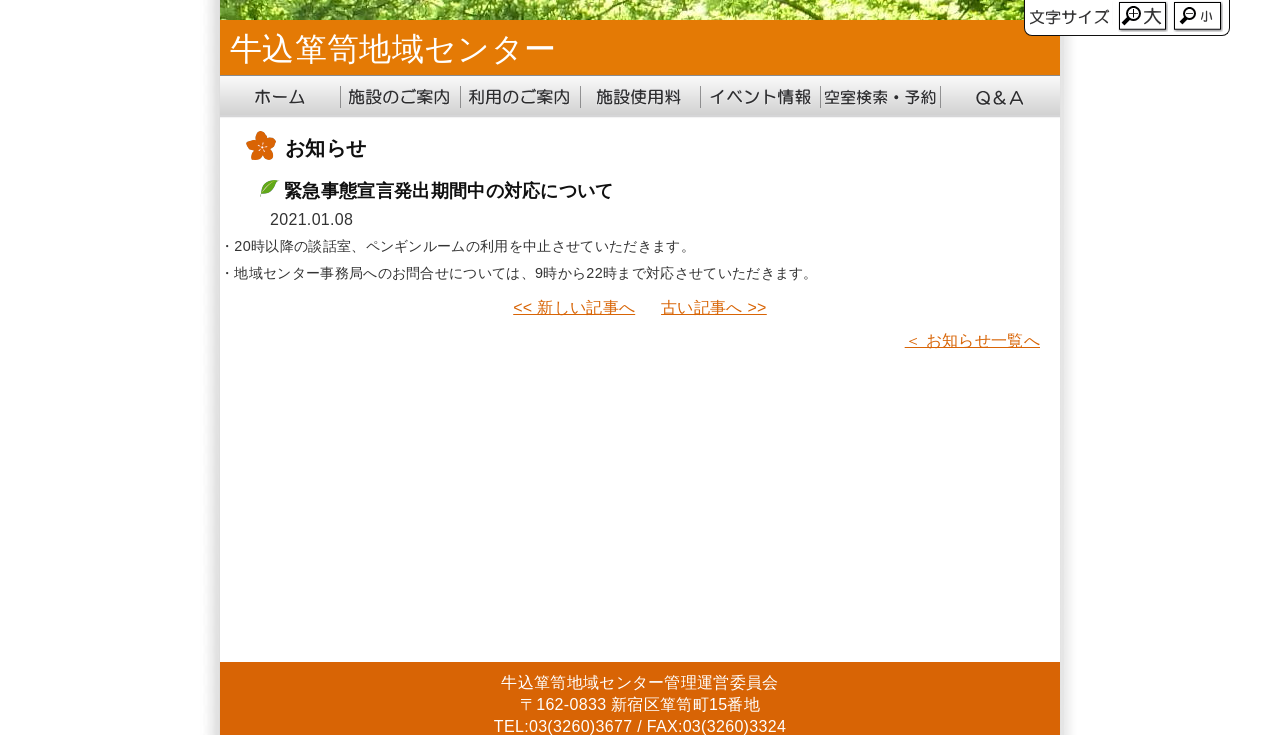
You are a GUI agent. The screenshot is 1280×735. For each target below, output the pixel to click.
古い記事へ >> (714, 307)
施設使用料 (640, 97)
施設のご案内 (400, 97)
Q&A (1000, 97)
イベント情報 (760, 97)
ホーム (280, 97)
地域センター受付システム (880, 97)
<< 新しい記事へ (574, 307)
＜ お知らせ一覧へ (972, 340)
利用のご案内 (520, 97)
